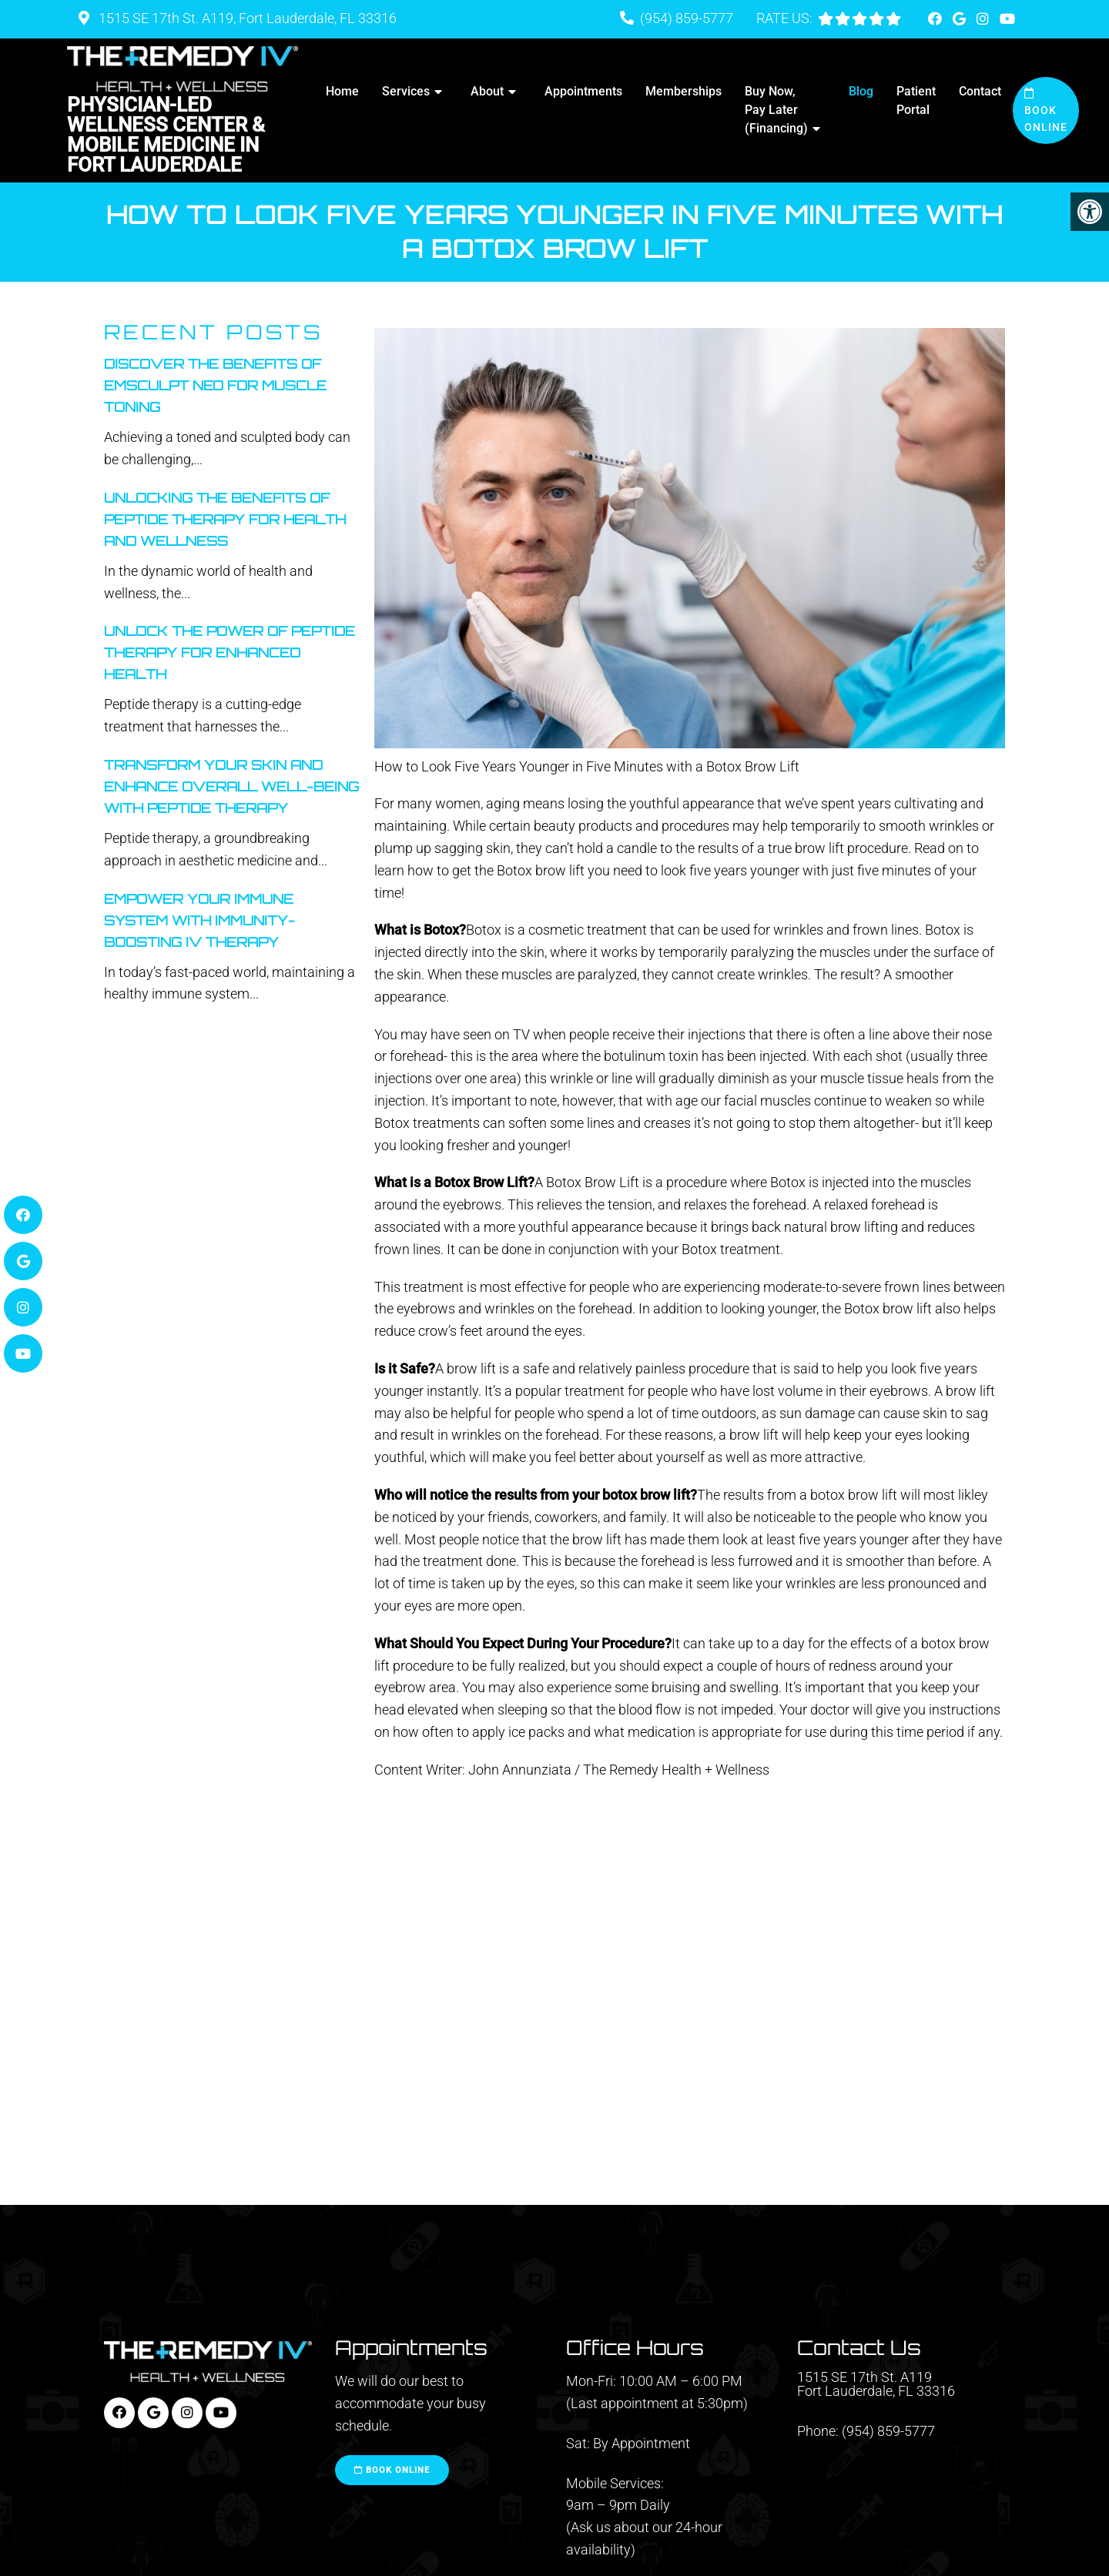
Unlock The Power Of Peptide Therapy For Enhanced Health (229, 652)
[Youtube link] (1007, 19)
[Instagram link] (984, 19)
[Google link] (961, 19)
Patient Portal (916, 100)
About (487, 91)
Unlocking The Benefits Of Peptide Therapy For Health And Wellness (225, 519)
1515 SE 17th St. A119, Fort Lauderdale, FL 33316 (246, 18)
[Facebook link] (936, 19)
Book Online (1045, 111)
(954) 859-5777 (686, 18)
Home (342, 91)
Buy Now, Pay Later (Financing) (776, 109)
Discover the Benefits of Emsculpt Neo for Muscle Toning (215, 385)
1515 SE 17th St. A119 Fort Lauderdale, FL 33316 (876, 2384)
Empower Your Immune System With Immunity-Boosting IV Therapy (199, 920)
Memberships (683, 91)
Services (406, 91)
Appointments (583, 91)
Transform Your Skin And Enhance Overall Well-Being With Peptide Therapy (231, 786)
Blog (861, 91)
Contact (980, 91)
